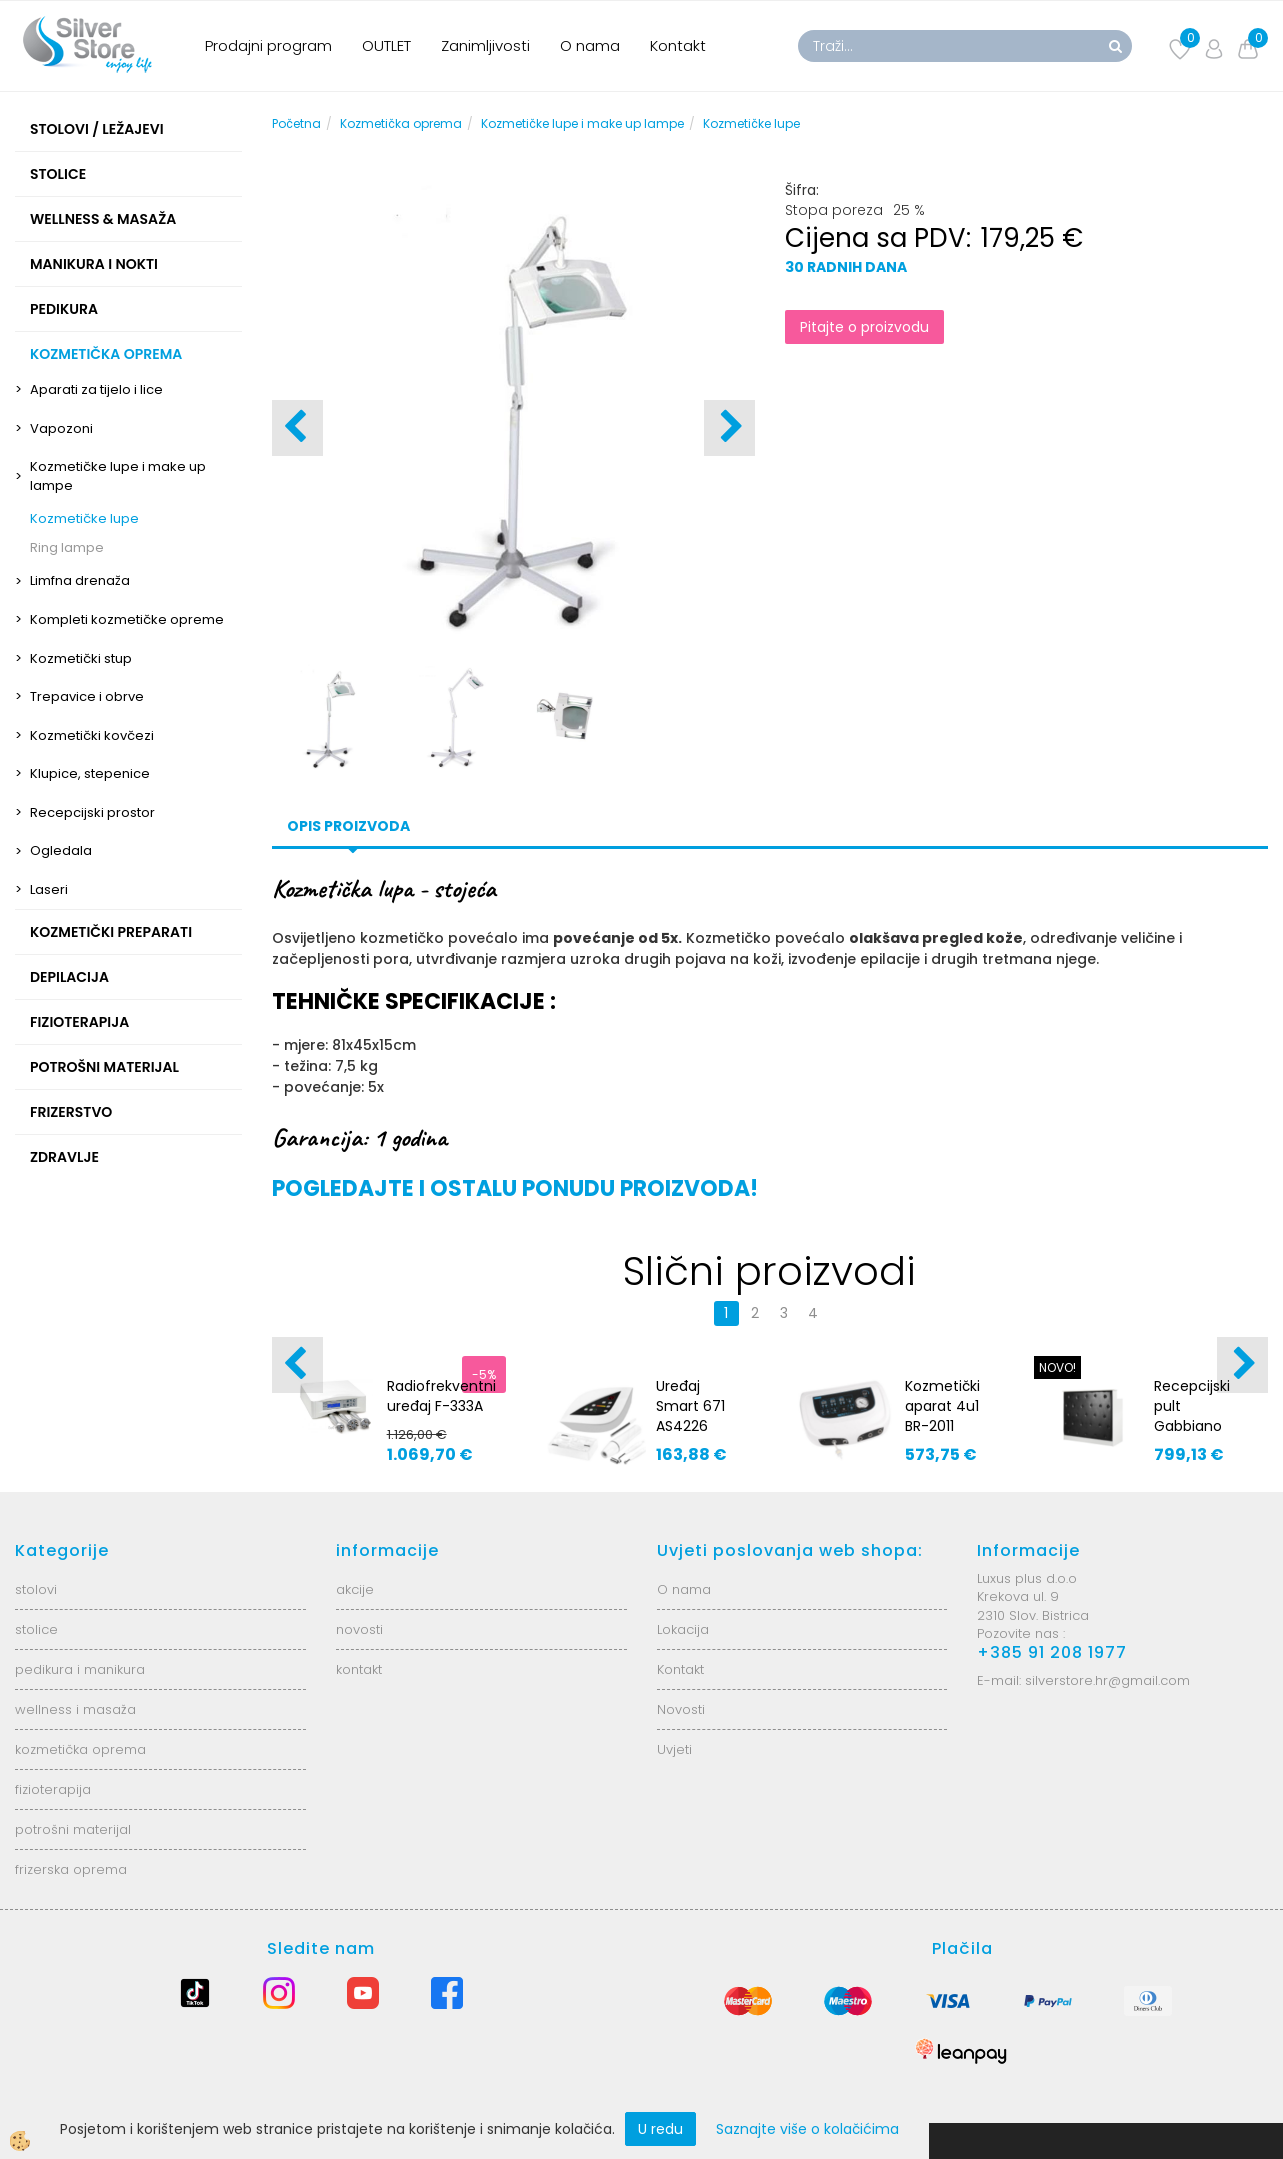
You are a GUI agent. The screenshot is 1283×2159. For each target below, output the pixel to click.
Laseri (49, 889)
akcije (355, 1589)
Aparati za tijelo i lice (96, 389)
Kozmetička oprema (401, 123)
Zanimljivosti (485, 45)
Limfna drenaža (80, 580)
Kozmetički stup (81, 658)
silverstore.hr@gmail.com (1107, 1680)
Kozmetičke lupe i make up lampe (118, 476)
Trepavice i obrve (87, 696)
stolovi (36, 1589)
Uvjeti (674, 1749)
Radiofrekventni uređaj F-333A (441, 1396)
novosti (359, 1629)
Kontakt (678, 45)
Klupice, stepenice (90, 773)
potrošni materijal (73, 1829)
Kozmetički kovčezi (92, 735)
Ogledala (61, 850)
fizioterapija (53, 1789)
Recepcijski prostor (92, 812)
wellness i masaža (75, 1709)
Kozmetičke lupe (84, 518)
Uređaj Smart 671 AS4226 (690, 1406)
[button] (729, 428)
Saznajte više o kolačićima (807, 2129)
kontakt (359, 1669)
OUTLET (386, 45)
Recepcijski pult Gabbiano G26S (1192, 1416)
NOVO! (1057, 1367)
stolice (36, 1629)
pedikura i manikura (80, 1669)
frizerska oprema (71, 1869)
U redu (660, 2129)
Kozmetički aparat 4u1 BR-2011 (942, 1406)
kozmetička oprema (80, 1749)
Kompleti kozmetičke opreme (127, 619)
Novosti (681, 1709)
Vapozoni (61, 428)
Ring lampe (67, 547)
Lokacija (683, 1629)
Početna (296, 123)
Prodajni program (268, 45)
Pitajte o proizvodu (864, 327)
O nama (590, 45)
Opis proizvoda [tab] (348, 826)
